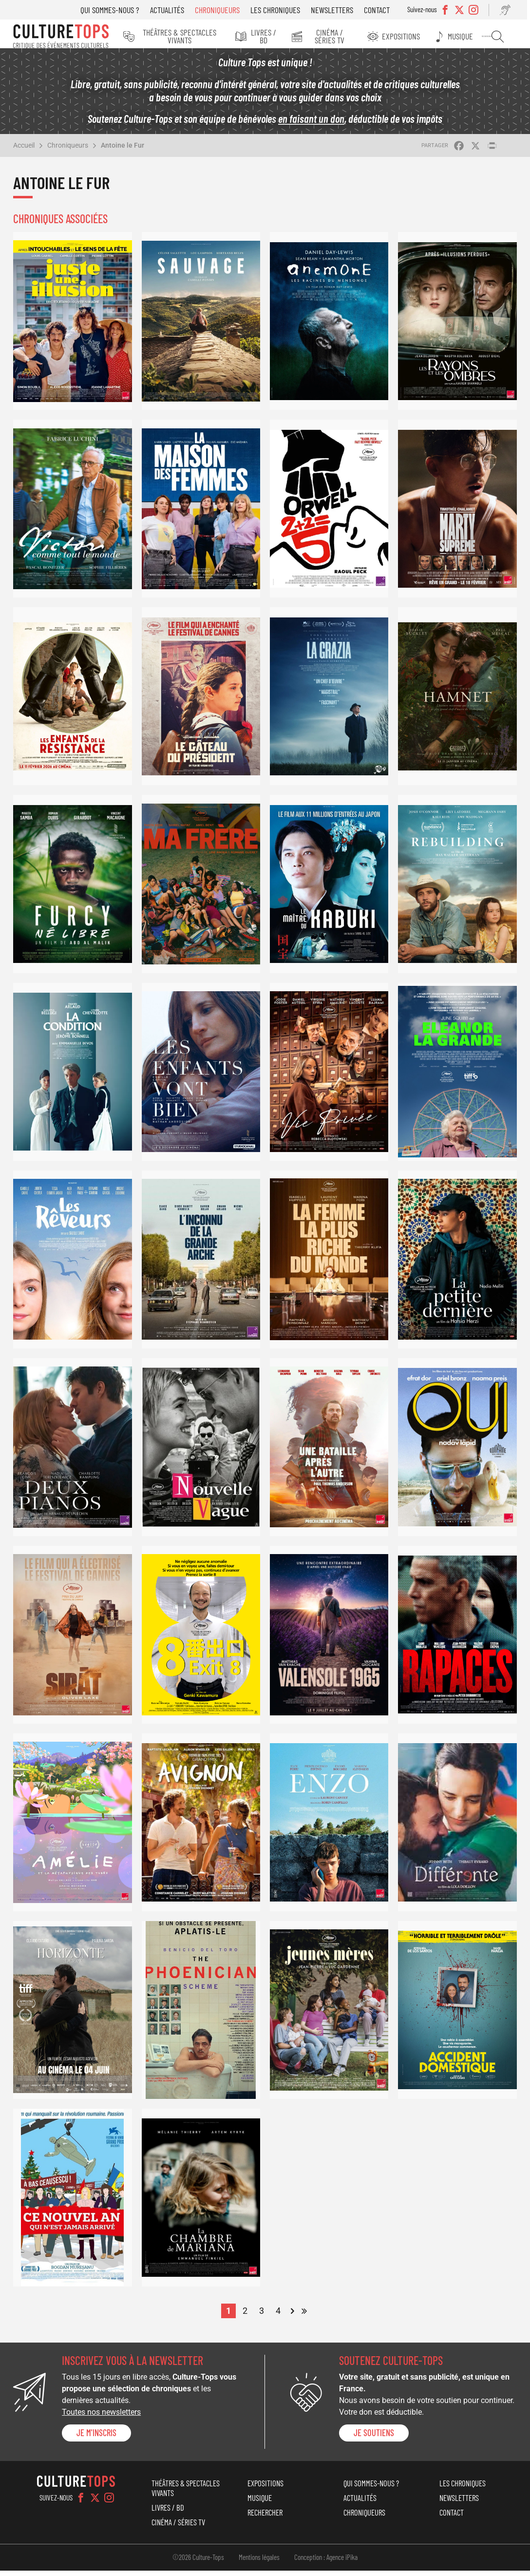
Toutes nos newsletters (101, 2417)
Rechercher (501, 36)
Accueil (24, 150)
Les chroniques (281, 9)
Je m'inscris (96, 2438)
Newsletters (338, 9)
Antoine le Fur (122, 150)
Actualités (173, 9)
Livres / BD (269, 36)
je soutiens (374, 2438)
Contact (383, 9)
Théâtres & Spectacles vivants (182, 36)
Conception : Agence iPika (326, 2562)
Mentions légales (259, 2562)
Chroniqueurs (223, 9)
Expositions (409, 36)
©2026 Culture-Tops (198, 2562)
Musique (466, 36)
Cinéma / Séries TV (337, 36)
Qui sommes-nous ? (115, 9)
